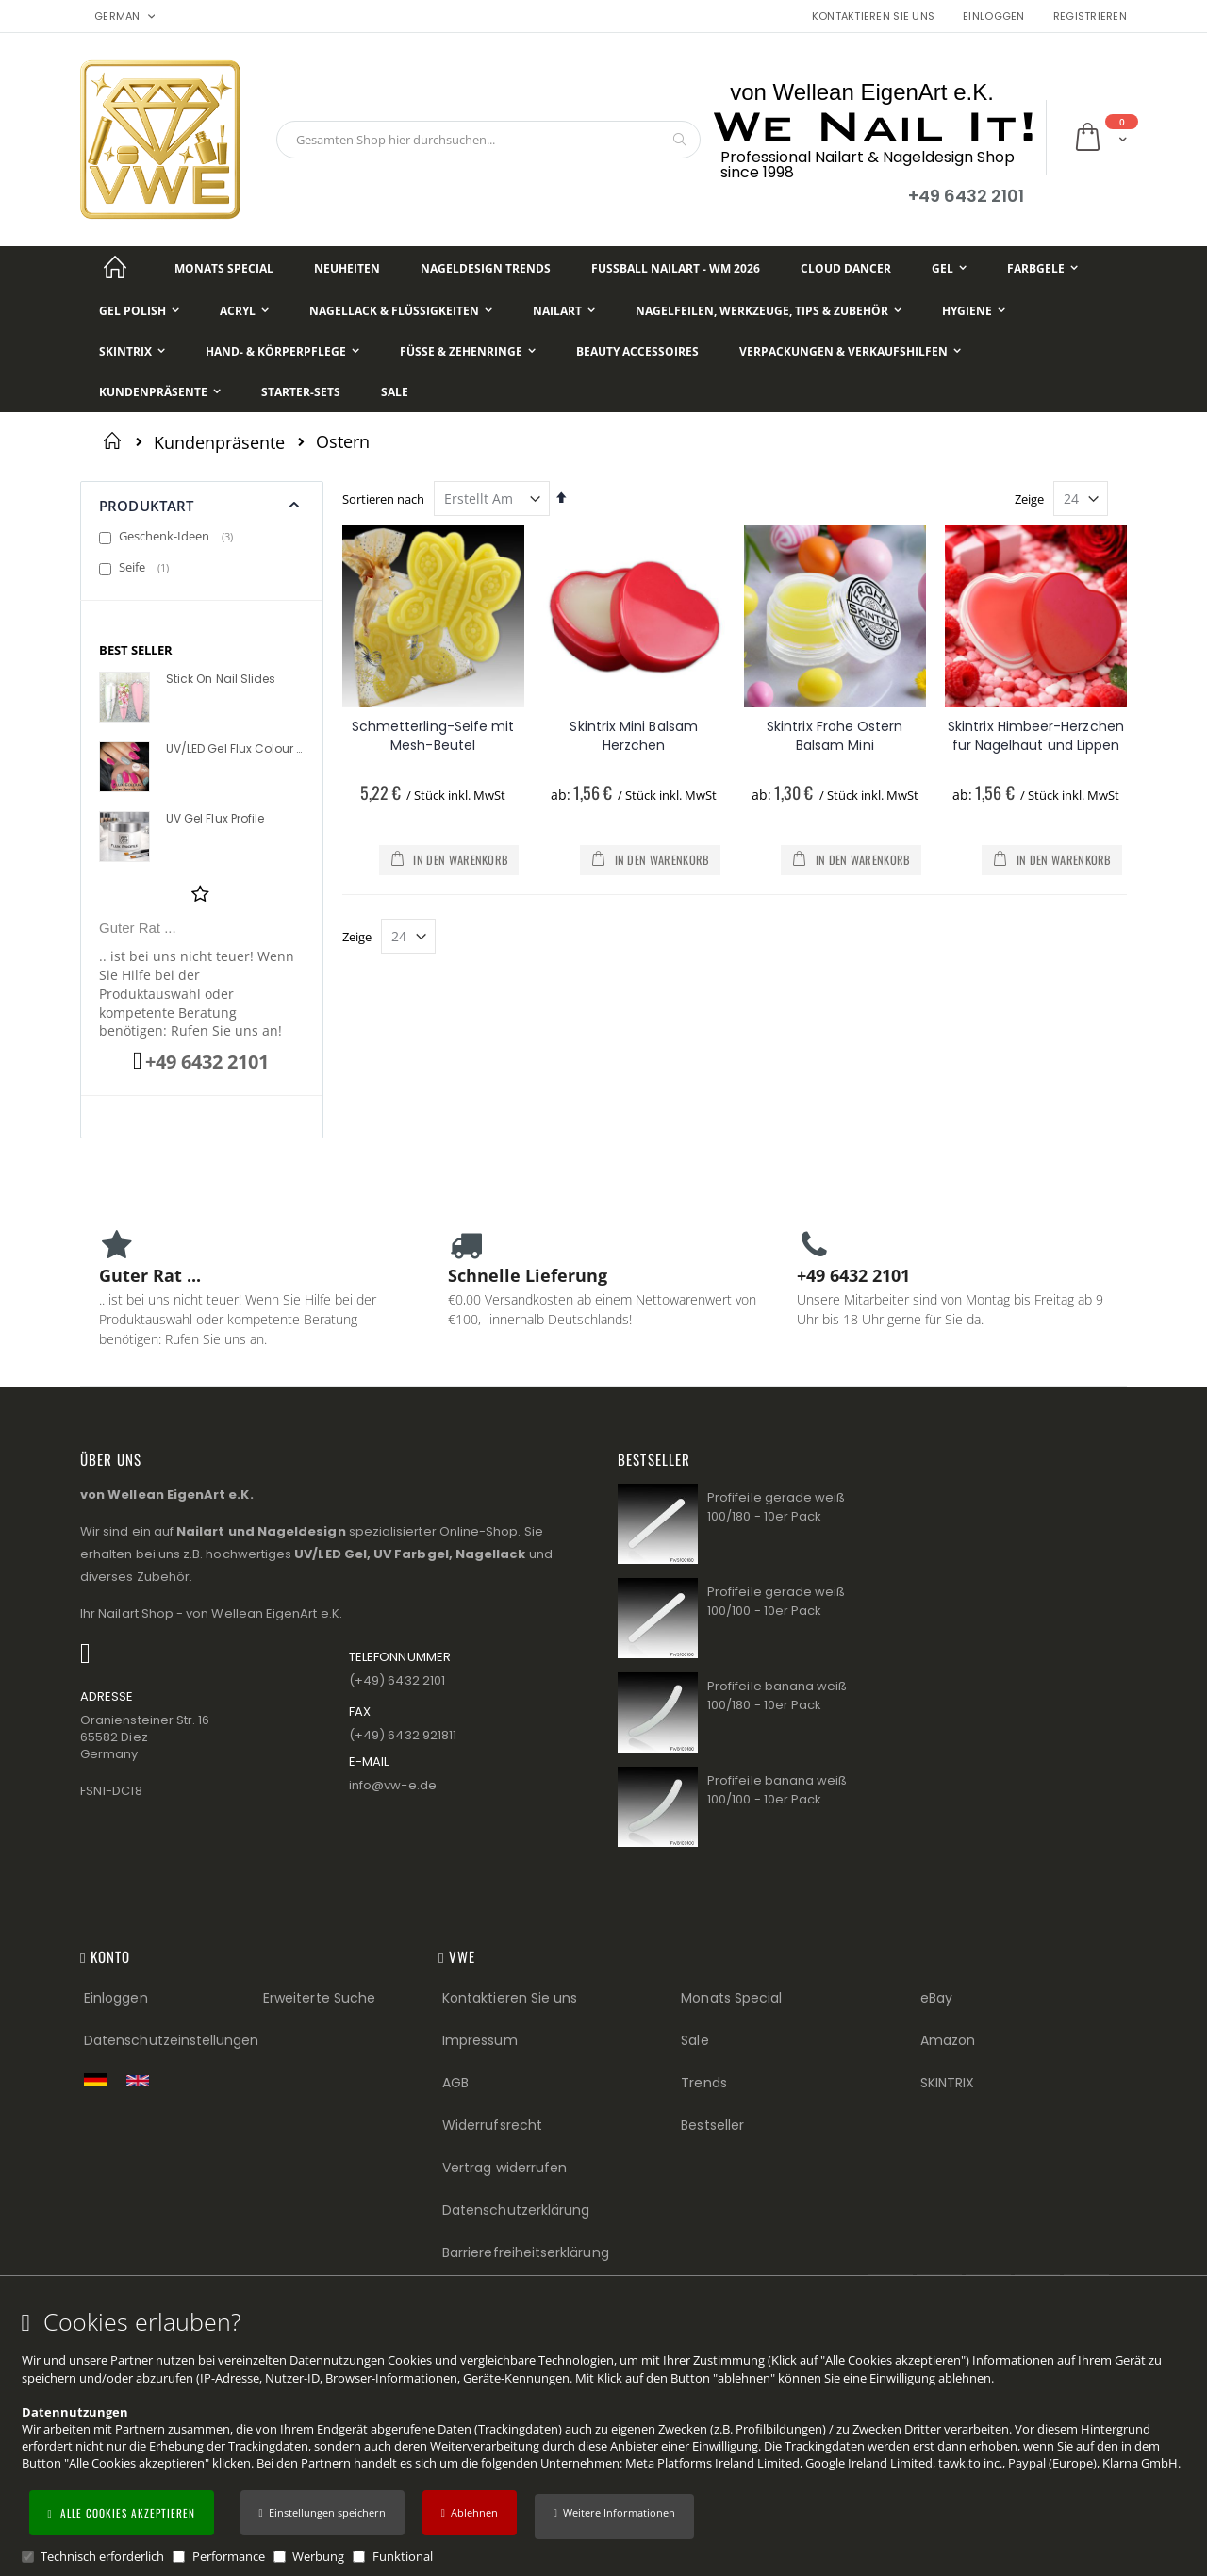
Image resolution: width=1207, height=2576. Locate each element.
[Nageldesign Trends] (486, 268)
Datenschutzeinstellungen (171, 2040)
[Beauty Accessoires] (637, 351)
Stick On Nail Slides (220, 679)
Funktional (402, 2556)
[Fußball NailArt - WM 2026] (675, 268)
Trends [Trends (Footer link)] (703, 2082)
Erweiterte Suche (319, 1997)
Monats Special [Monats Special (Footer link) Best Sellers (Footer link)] (731, 1997)
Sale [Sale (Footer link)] (694, 2040)
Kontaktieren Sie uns (873, 16)
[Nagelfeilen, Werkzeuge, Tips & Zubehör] (768, 311)
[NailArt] (564, 311)
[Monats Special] (224, 268)
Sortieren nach (383, 498)
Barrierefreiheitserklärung (525, 2252)
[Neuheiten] (347, 268)
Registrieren (1090, 16)
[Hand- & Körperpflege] (282, 351)
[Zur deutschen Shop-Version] (100, 2080)
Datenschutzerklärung (515, 2210)
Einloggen (993, 16)
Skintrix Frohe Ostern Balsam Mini (834, 736)
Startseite (115, 440)
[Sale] (394, 392)
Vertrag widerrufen (504, 2167)
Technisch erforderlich (102, 2556)
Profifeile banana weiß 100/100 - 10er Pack (777, 1789)
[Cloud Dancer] (846, 268)
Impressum (480, 2040)
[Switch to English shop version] (142, 2080)
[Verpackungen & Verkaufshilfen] (850, 351)
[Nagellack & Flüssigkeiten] (400, 311)
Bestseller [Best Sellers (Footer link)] (712, 2125)
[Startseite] (115, 268)
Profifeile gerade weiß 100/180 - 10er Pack (776, 1506)
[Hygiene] (973, 311)
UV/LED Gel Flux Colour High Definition (234, 748)
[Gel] (949, 268)
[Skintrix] (132, 351)
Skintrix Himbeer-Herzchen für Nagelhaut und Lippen (1036, 736)
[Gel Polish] (139, 311)
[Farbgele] (1042, 268)
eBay (936, 1997)
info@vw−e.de (393, 1785)
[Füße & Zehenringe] (467, 351)
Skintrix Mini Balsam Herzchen (633, 736)
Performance (228, 2556)
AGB (455, 2082)
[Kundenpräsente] (160, 392)
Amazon (947, 2040)
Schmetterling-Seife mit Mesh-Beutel (433, 736)
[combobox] (488, 139)
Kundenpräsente (219, 442)
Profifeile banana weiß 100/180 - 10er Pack (777, 1695)
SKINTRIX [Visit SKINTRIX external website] (947, 2082)
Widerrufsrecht (492, 2125)
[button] (614, 2516)
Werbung (318, 2556)
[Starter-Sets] (300, 392)
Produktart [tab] (146, 505)
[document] (606, 2437)
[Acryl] (244, 311)
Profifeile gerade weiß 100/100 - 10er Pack (776, 1601)
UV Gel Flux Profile (215, 818)
